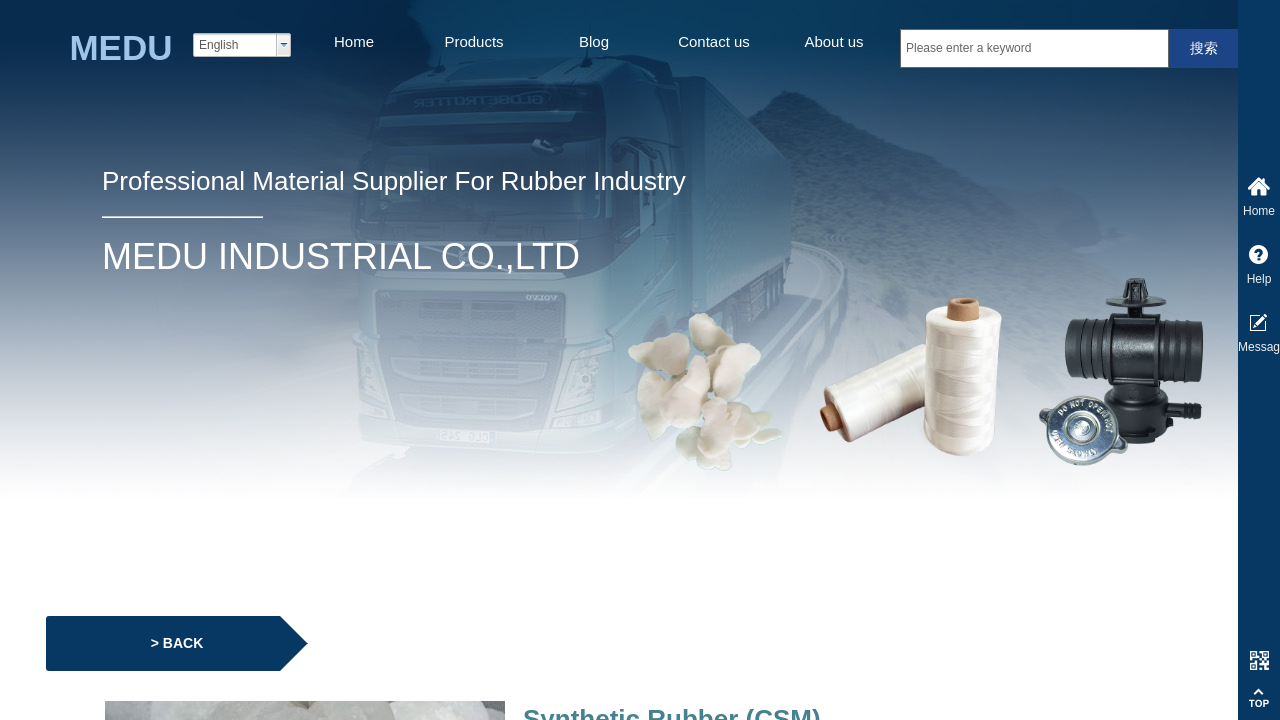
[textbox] (1034, 48)
